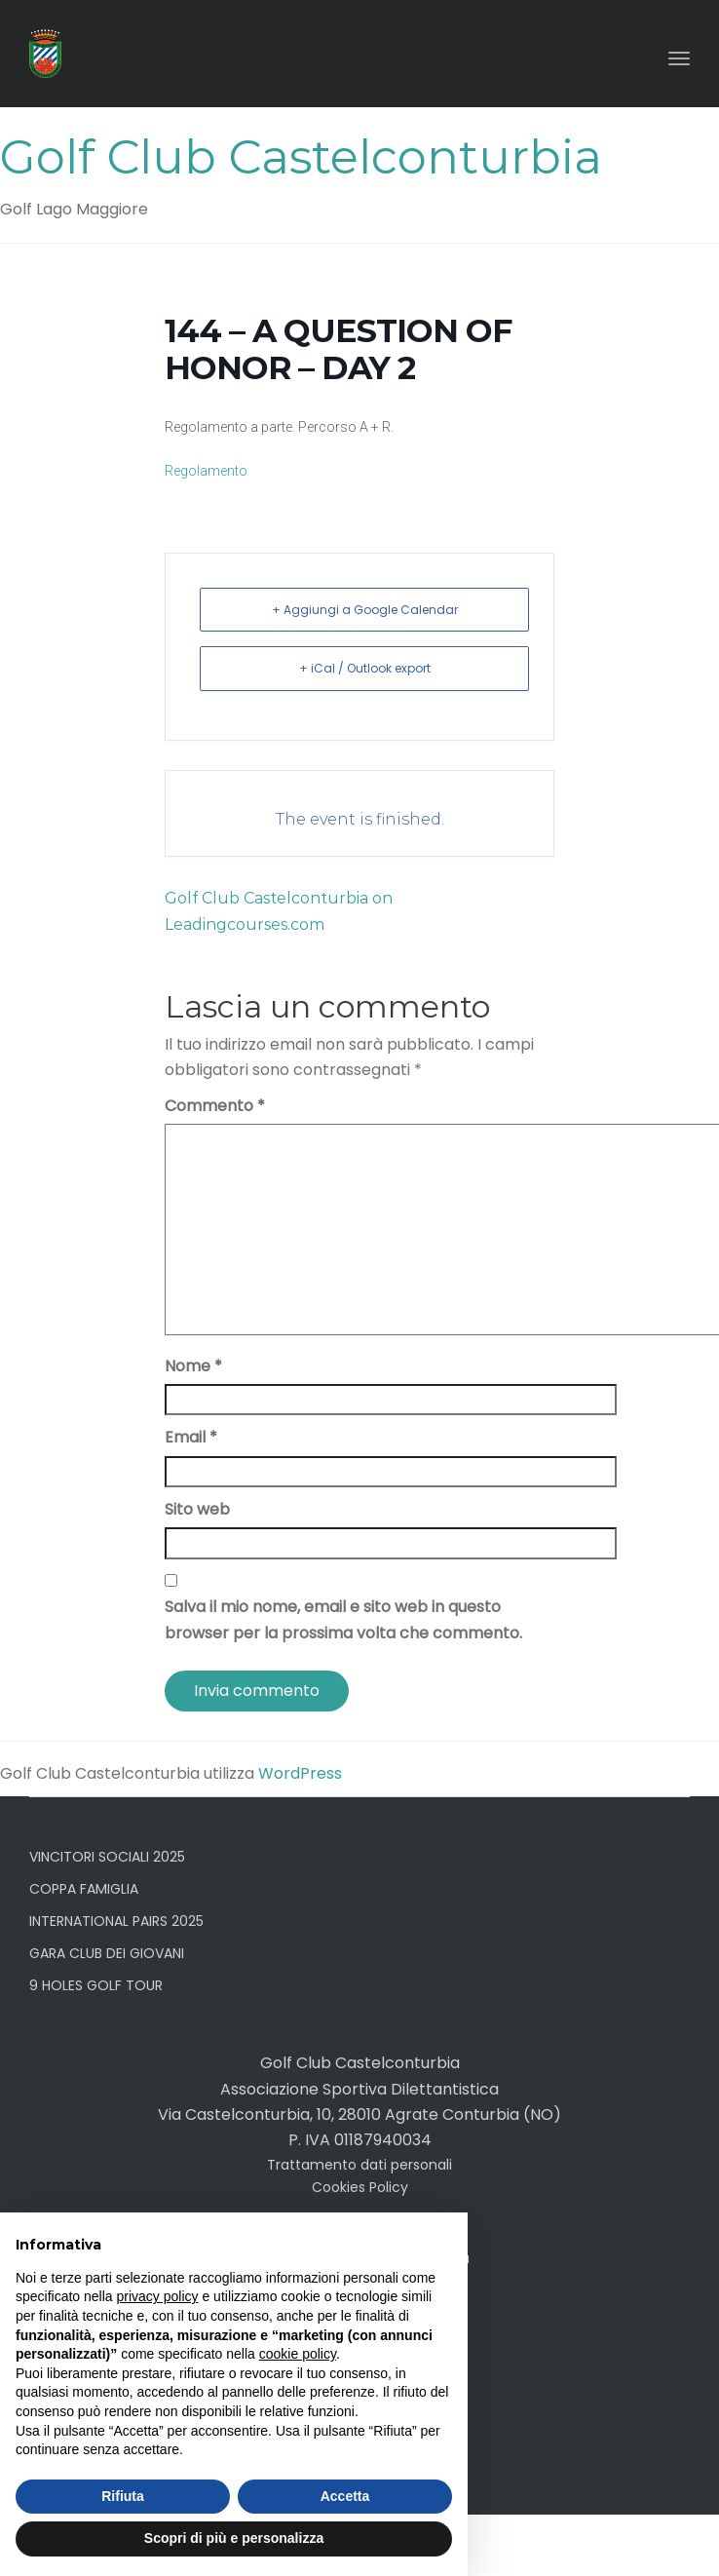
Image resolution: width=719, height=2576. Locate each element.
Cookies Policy (360, 2187)
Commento (215, 1106)
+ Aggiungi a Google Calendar (365, 609)
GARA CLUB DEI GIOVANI (106, 1953)
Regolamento (206, 471)
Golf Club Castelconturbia (301, 157)
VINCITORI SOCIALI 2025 (107, 1856)
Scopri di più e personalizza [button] (233, 2538)
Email (191, 1437)
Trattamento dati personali (359, 2164)
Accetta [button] (345, 2496)
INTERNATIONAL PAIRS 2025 (116, 1921)
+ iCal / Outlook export (365, 668)
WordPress (300, 1773)
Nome (193, 1366)
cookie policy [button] (297, 2354)
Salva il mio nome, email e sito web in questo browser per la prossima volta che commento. (343, 1619)
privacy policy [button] (158, 2296)
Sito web (197, 1509)
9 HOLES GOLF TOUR (96, 1985)
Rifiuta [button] (122, 2496)
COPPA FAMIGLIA (83, 1889)
